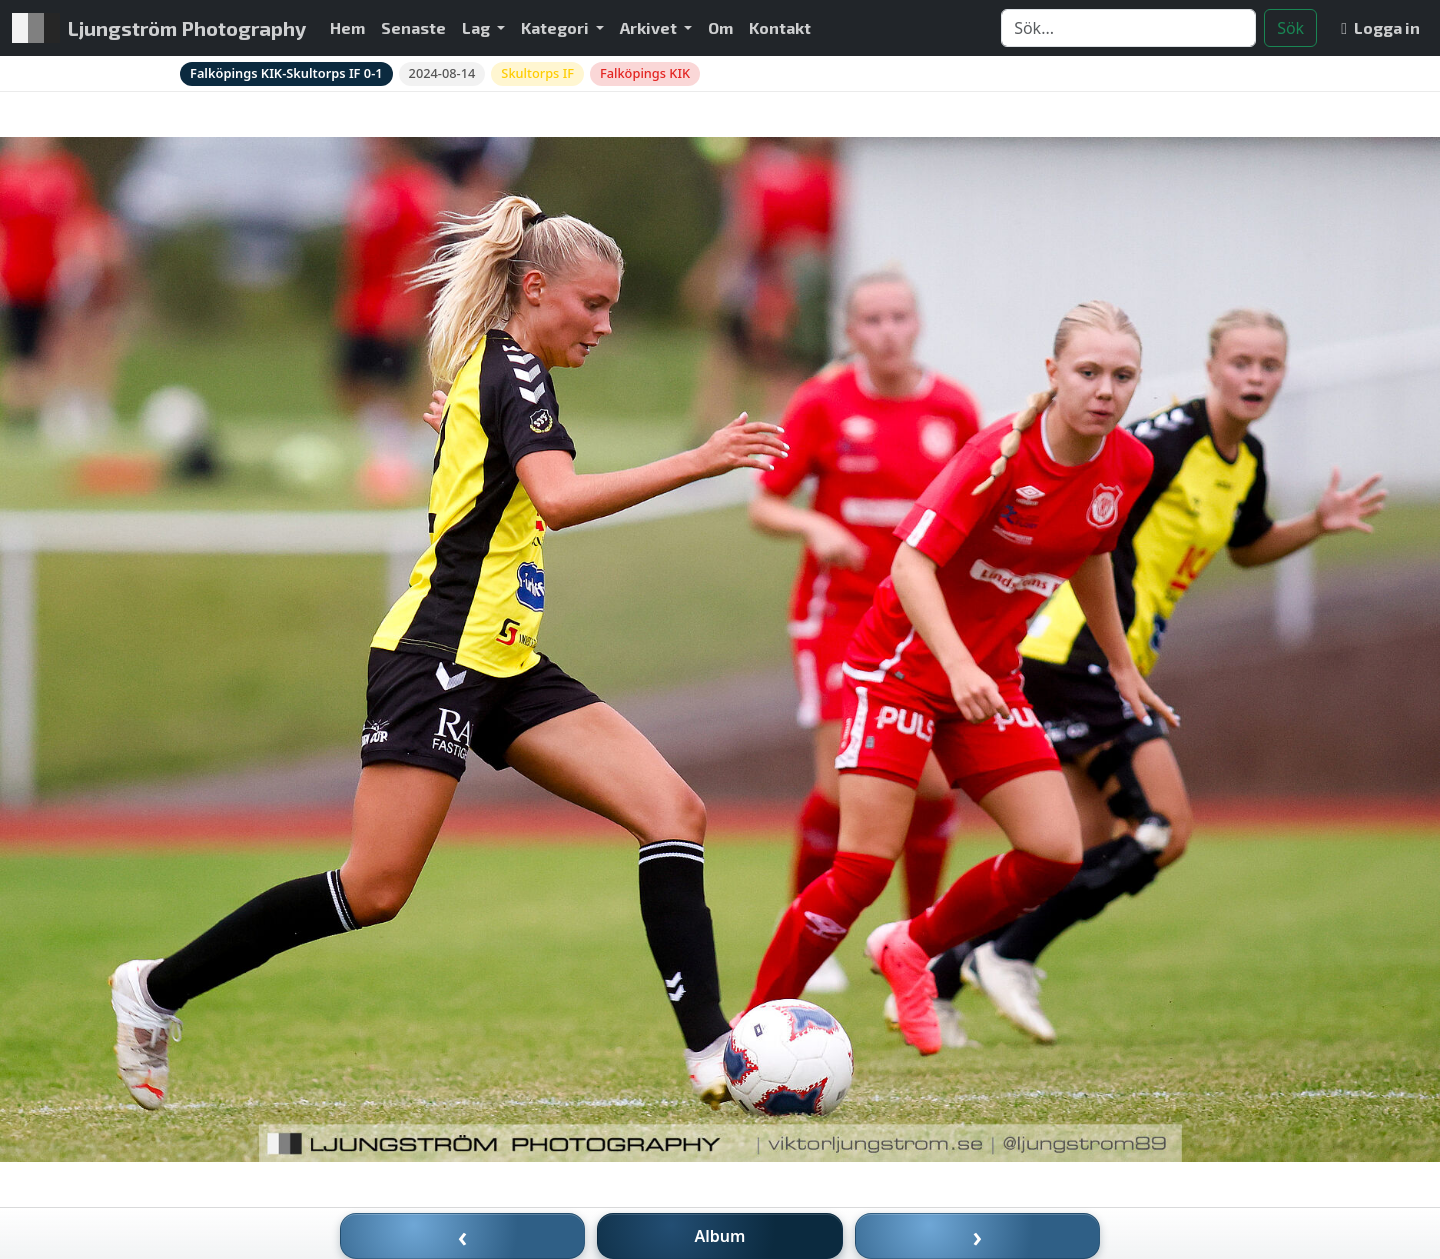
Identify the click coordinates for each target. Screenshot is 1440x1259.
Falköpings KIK (645, 73)
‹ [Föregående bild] (463, 1236)
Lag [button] (477, 27)
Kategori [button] (556, 27)
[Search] (1128, 28)
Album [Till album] (720, 1236)
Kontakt (780, 27)
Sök (1290, 28)
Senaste (413, 27)
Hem (347, 27)
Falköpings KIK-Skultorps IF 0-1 (286, 73)
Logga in (1380, 27)
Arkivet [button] (650, 27)
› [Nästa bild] (978, 1236)
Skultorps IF (537, 73)
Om (720, 27)
